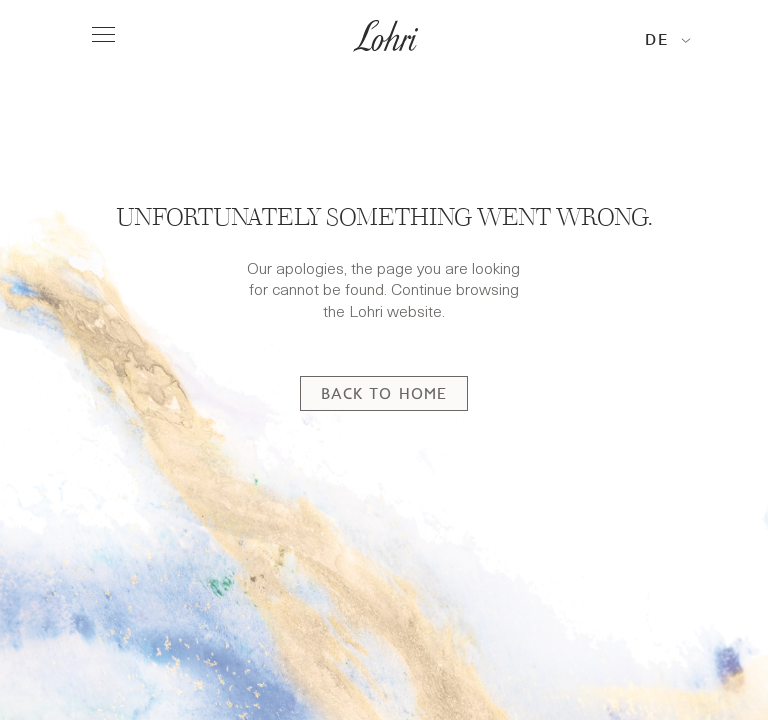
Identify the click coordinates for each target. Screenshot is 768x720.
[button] (668, 40)
